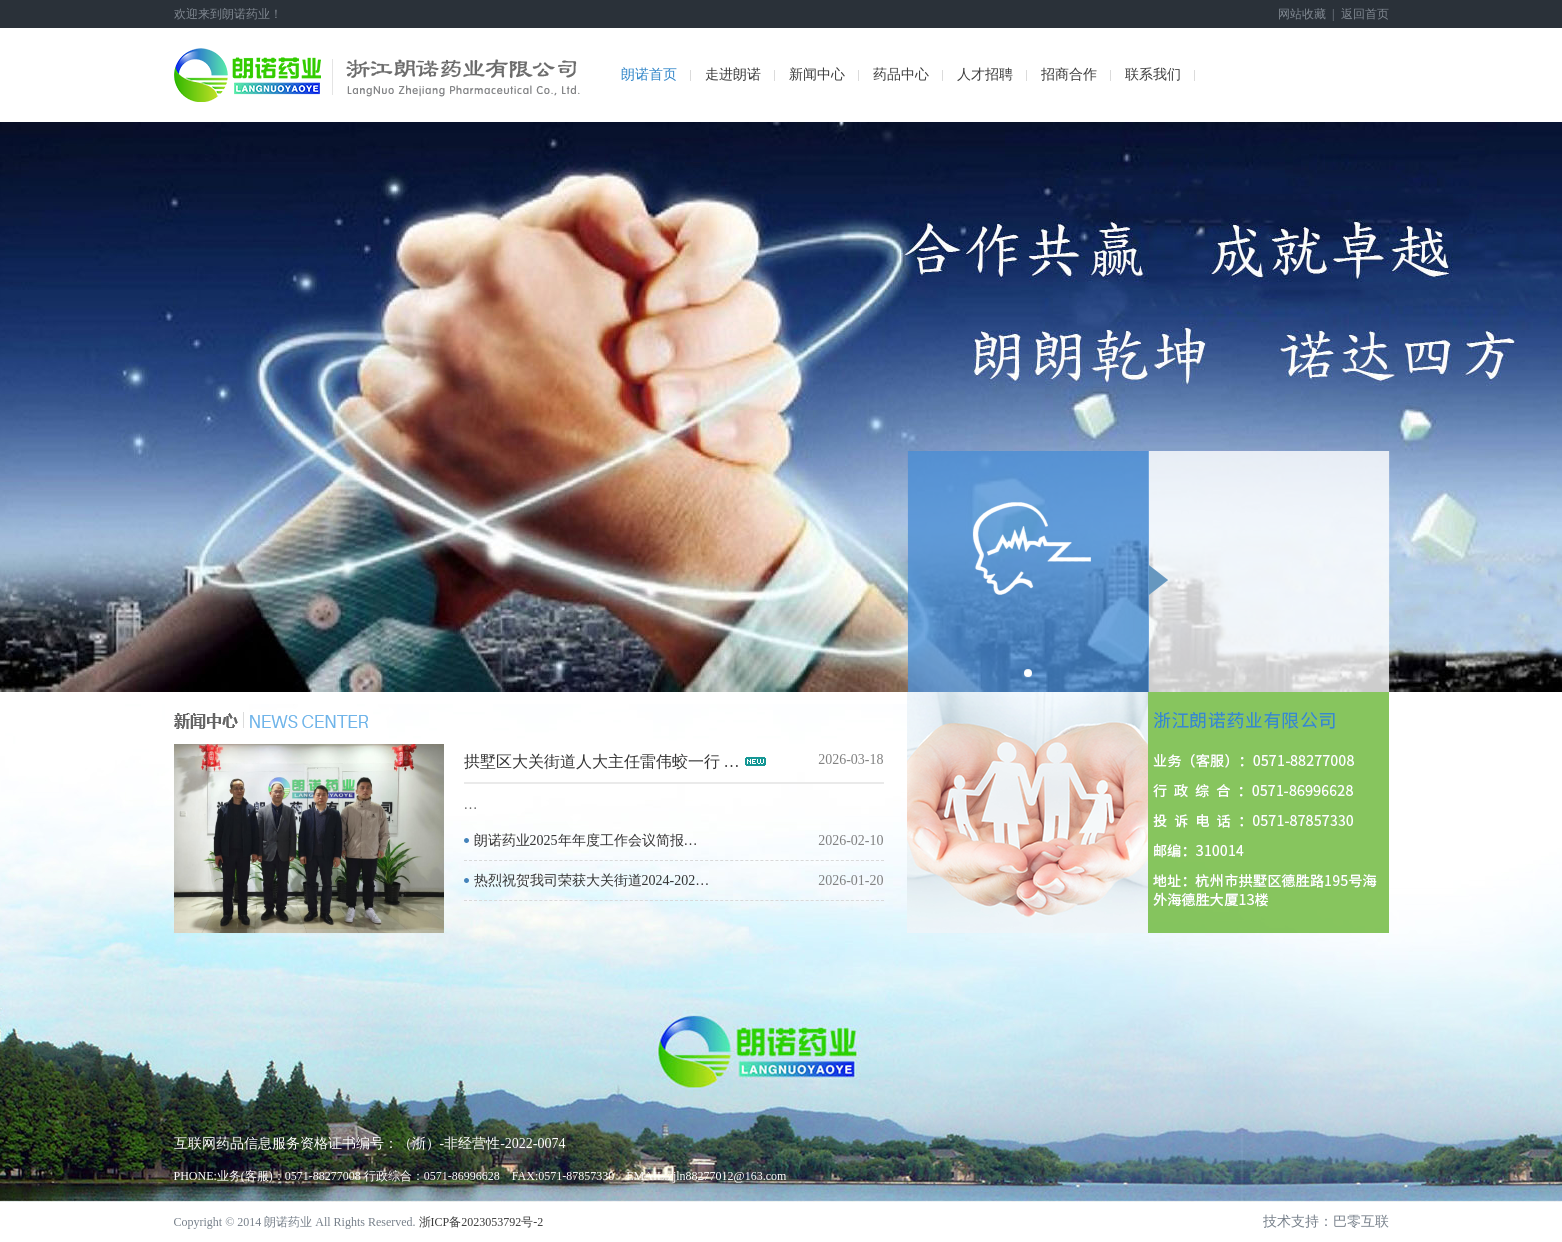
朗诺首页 (649, 74)
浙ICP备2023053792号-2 (481, 1222)
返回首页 (1365, 14)
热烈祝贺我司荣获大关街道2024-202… (592, 880)
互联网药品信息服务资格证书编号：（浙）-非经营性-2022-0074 (370, 1143)
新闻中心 (817, 74)
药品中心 (901, 74)
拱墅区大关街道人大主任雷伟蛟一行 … (602, 761)
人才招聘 (985, 74)
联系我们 (1153, 74)
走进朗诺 (733, 74)
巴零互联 (1361, 1221)
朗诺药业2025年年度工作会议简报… (586, 840)
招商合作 (1069, 74)
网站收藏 (1302, 14)
